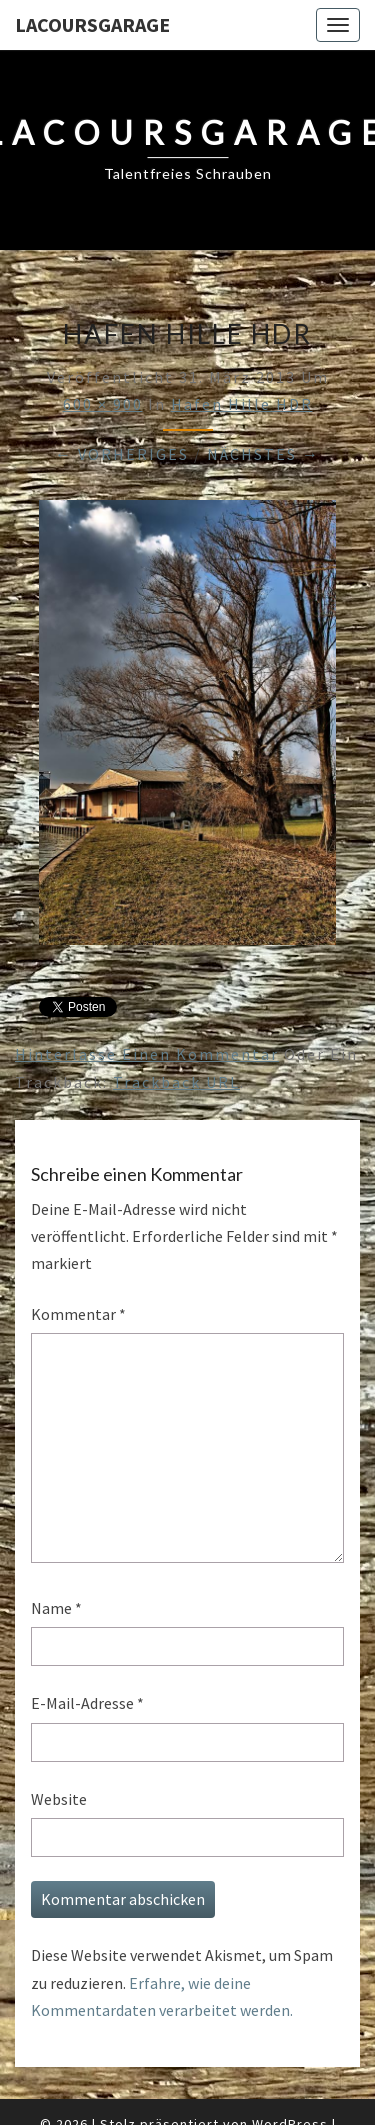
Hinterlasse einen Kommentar (147, 1054)
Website (59, 1799)
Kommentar (78, 1314)
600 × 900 (103, 404)
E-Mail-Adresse (87, 1703)
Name (56, 1608)
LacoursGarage (92, 24)
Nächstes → (263, 454)
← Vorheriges (122, 454)
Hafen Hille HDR (242, 404)
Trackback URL (176, 1082)
